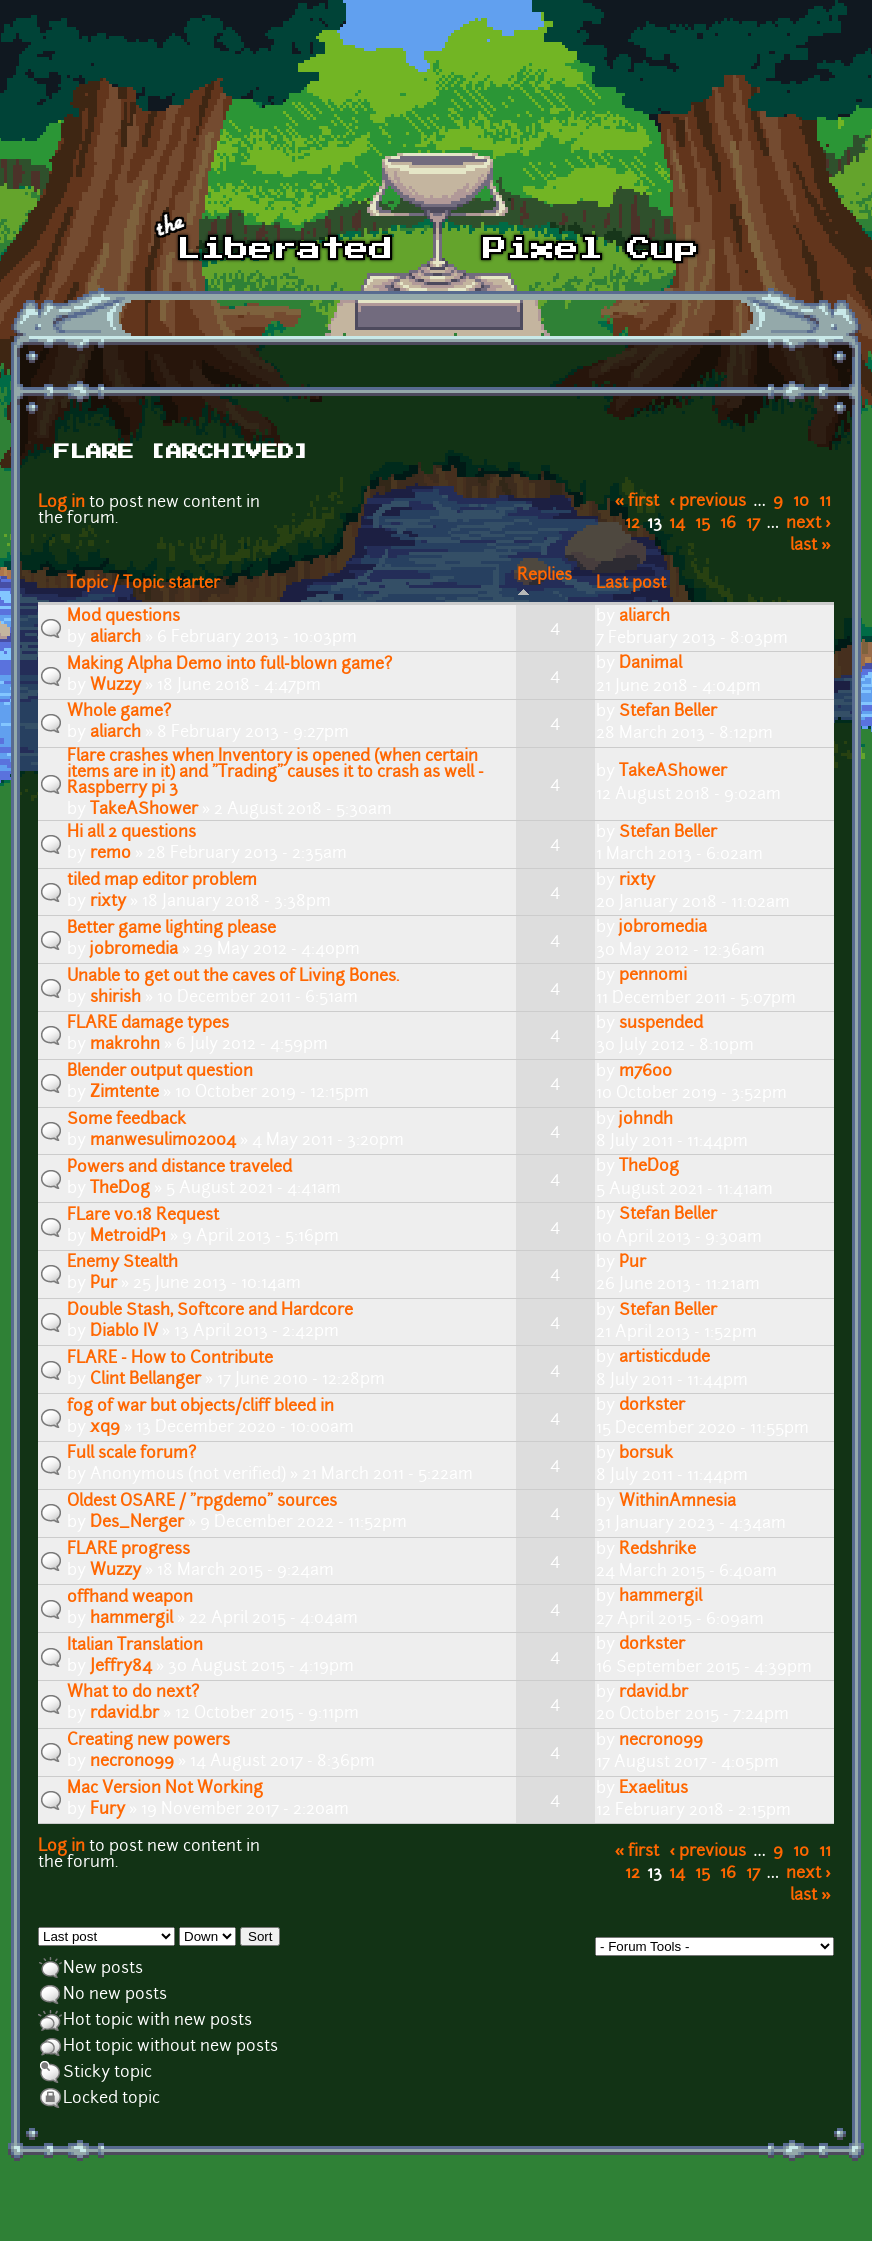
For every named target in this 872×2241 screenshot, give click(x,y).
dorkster (652, 1406)
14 (677, 524)
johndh (646, 1120)
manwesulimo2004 (163, 1141)
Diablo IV (124, 1332)
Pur (103, 1284)
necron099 (132, 1762)
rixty (108, 902)
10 (801, 502)
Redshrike (657, 1550)
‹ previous (708, 502)
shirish (115, 998)
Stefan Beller (668, 712)
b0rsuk (646, 1454)
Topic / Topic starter (143, 584)
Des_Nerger (137, 1523)
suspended (661, 1024)
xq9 (105, 1428)
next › (808, 524)
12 (632, 524)
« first (637, 502)
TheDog (120, 1189)
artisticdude (664, 1358)
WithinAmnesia (677, 1502)
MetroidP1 (128, 1237)
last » (810, 546)
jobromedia (134, 950)
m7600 (645, 1072)
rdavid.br (124, 1714)
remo (110, 854)
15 (702, 524)
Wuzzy (115, 686)
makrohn (125, 1045)
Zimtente (124, 1093)
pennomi (653, 976)
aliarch (115, 638)
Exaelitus (653, 1789)
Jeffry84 (121, 1667)
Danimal (650, 664)
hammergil (131, 1619)
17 (753, 524)
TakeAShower (144, 810)
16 (728, 524)
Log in (61, 503)
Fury (107, 1810)
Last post (631, 584)
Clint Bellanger (145, 1380)
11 (825, 502)
